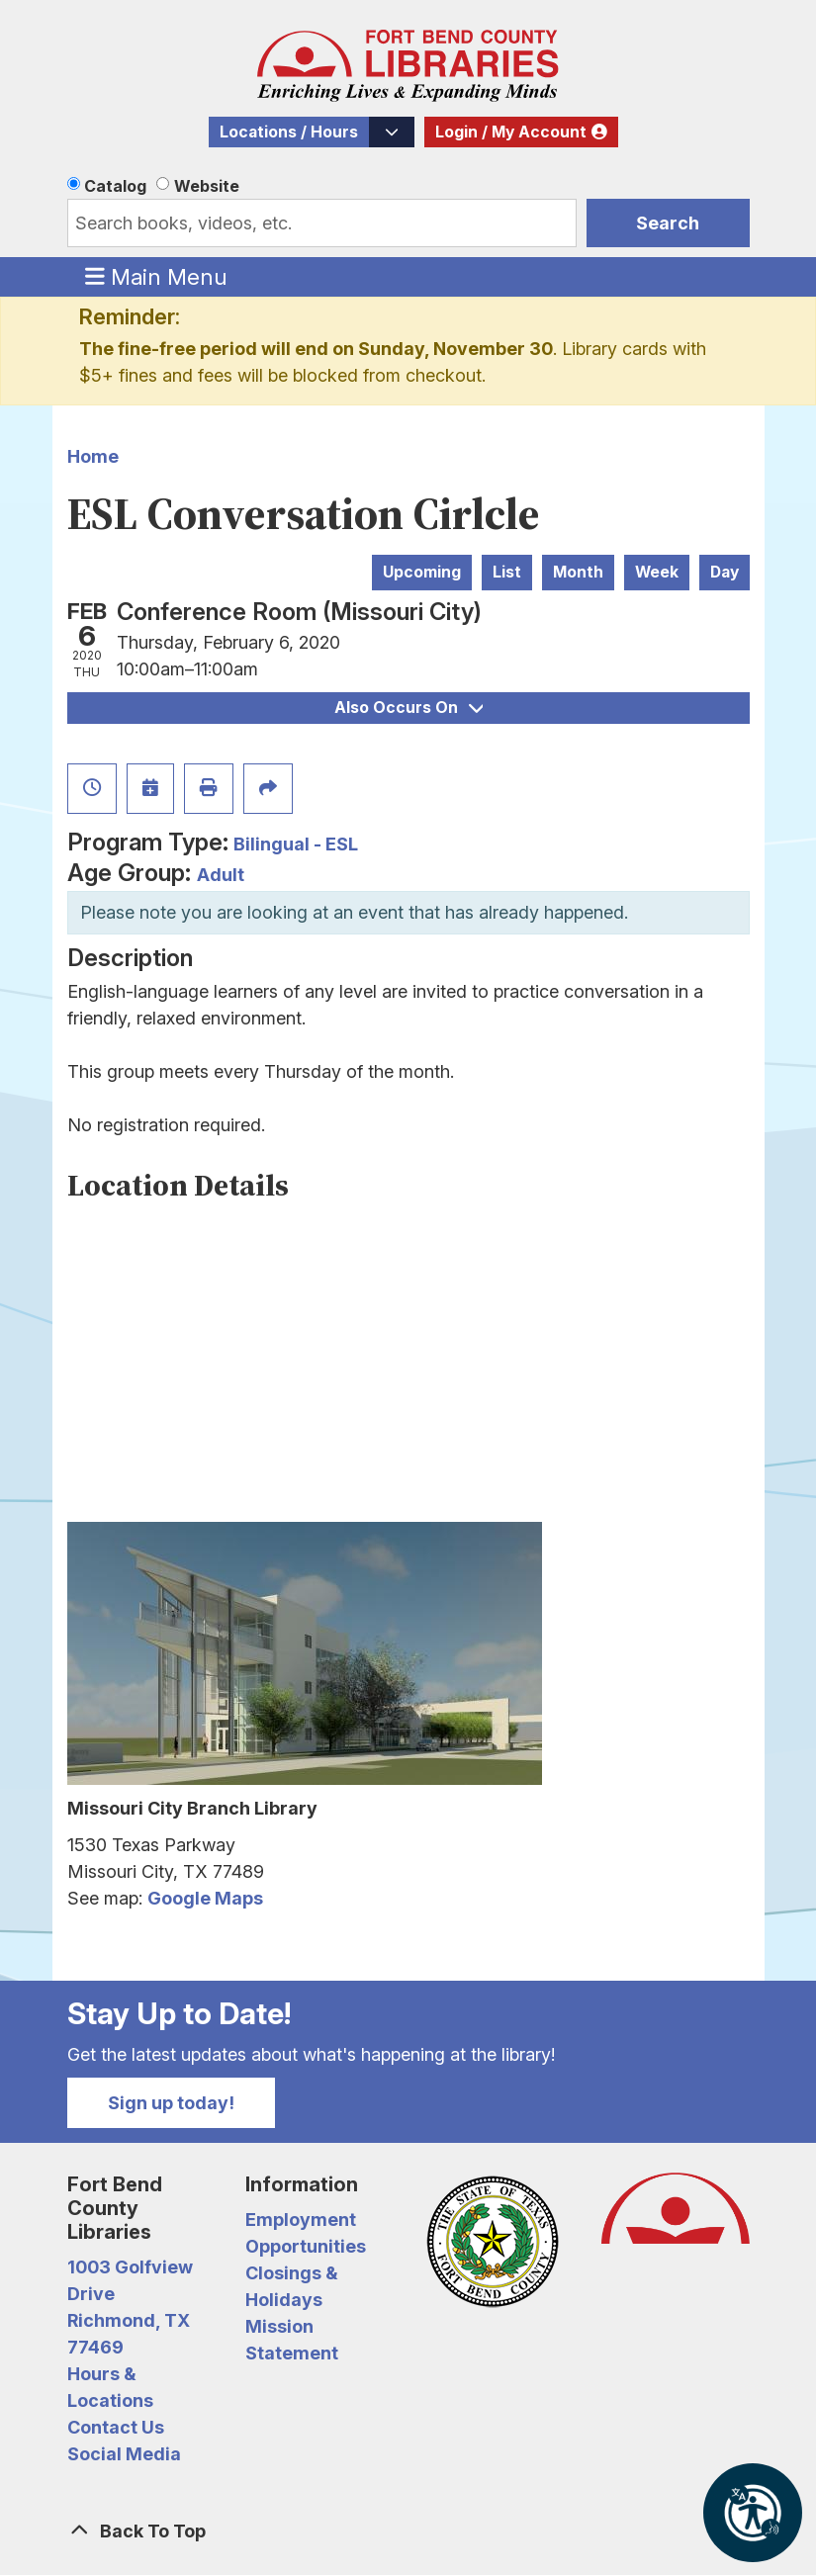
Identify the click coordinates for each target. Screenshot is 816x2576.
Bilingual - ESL (295, 844)
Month (578, 572)
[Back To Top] (408, 2531)
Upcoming (422, 572)
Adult (220, 874)
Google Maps (205, 1898)
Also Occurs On (408, 707)
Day (724, 572)
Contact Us (115, 2427)
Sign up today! (171, 2102)
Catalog (115, 186)
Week (657, 572)
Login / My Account (511, 132)
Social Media (124, 2453)
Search (667, 223)
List (507, 572)
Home (93, 456)
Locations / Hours (289, 132)
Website (206, 186)
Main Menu (156, 276)
